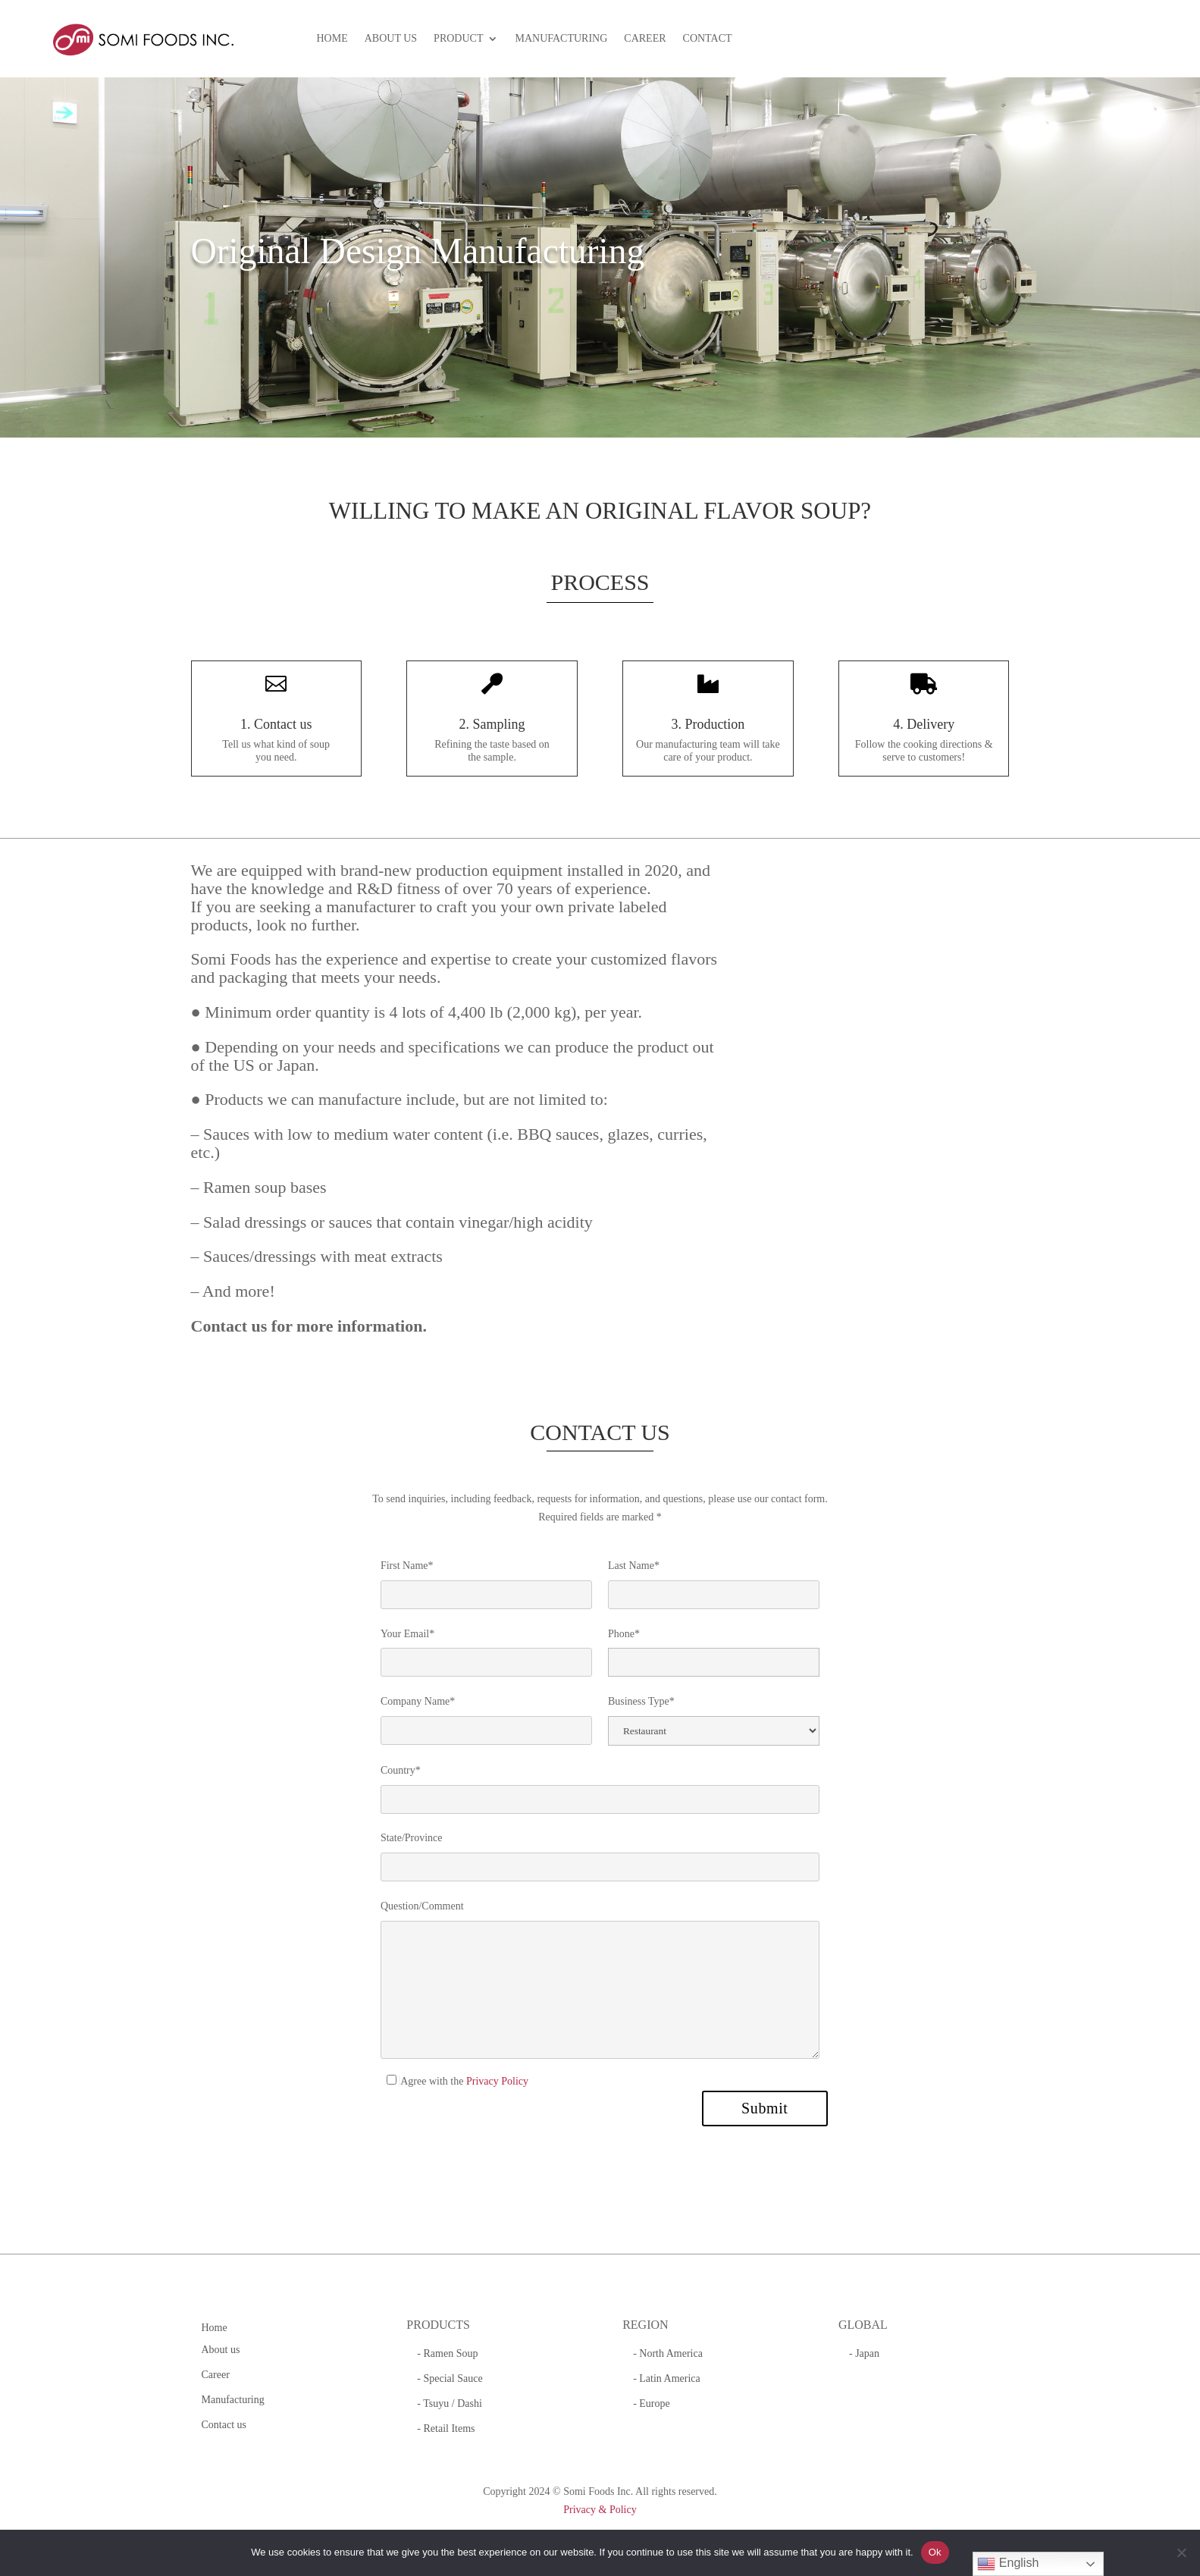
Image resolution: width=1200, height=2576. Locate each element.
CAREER (645, 38)
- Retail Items (446, 2428)
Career (216, 2374)
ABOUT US (391, 38)
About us (221, 2349)
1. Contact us (276, 724)
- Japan (864, 2353)
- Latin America (666, 2378)
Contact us (224, 2424)
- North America (668, 2353)
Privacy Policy (497, 2081)
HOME (332, 38)
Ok (935, 2552)
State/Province (412, 1837)
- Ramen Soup (447, 2353)
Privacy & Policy (599, 2509)
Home (214, 2327)
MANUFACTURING (561, 38)
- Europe (651, 2403)
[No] (1181, 2552)
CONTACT (707, 38)
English (1008, 2564)
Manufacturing (233, 2399)
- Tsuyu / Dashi (449, 2403)
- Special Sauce (449, 2378)
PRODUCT (458, 38)
